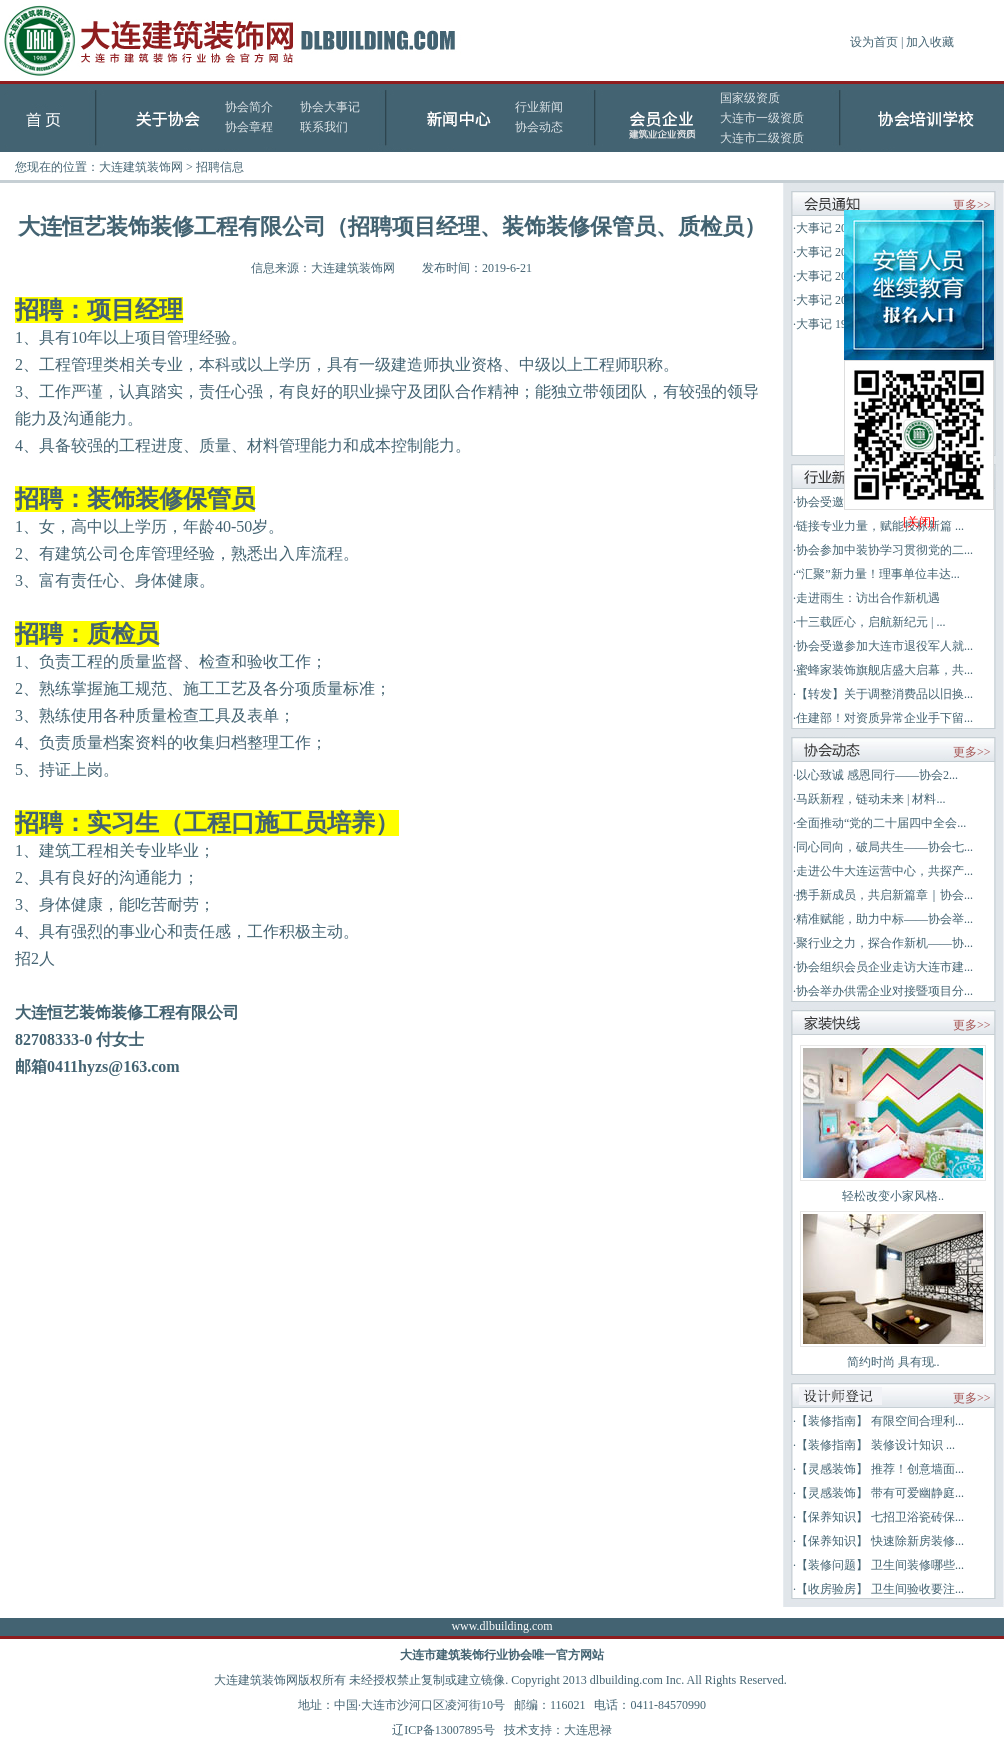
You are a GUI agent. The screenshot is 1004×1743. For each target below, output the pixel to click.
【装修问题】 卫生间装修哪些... (880, 1565)
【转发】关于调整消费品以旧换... (884, 694)
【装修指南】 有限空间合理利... (880, 1421)
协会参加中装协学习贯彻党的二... (884, 550)
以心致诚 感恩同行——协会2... (877, 775)
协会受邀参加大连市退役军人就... (884, 646)
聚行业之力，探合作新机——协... (884, 943)
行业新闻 (539, 107)
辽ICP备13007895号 (443, 1730)
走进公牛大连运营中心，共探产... (884, 871)
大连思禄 (588, 1730)
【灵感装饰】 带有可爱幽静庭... (880, 1493)
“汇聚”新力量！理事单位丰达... (878, 574)
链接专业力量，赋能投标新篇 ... (880, 526)
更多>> (972, 205)
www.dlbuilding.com (501, 1626)
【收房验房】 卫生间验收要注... (880, 1589)
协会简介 (249, 107)
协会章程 (249, 127)
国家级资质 (750, 98)
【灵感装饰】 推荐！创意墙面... (880, 1469)
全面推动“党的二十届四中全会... (881, 823)
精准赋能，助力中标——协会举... (884, 919)
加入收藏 (930, 42)
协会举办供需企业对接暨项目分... (884, 991)
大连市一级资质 (762, 118)
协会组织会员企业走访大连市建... (884, 967)
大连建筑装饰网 (141, 167)
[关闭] (919, 522)
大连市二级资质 (762, 138)
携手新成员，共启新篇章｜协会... (884, 895)
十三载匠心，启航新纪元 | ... (870, 622)
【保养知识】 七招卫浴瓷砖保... (880, 1517)
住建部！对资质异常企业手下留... (884, 718)
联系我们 (324, 127)
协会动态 (539, 127)
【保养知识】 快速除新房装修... (880, 1541)
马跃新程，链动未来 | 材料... (870, 799)
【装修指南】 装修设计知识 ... (875, 1445)
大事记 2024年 (833, 252)
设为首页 (874, 42)
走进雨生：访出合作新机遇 (868, 598)
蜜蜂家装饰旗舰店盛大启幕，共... (884, 670)
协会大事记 (330, 107)
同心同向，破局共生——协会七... (884, 847)
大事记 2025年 (833, 228)
